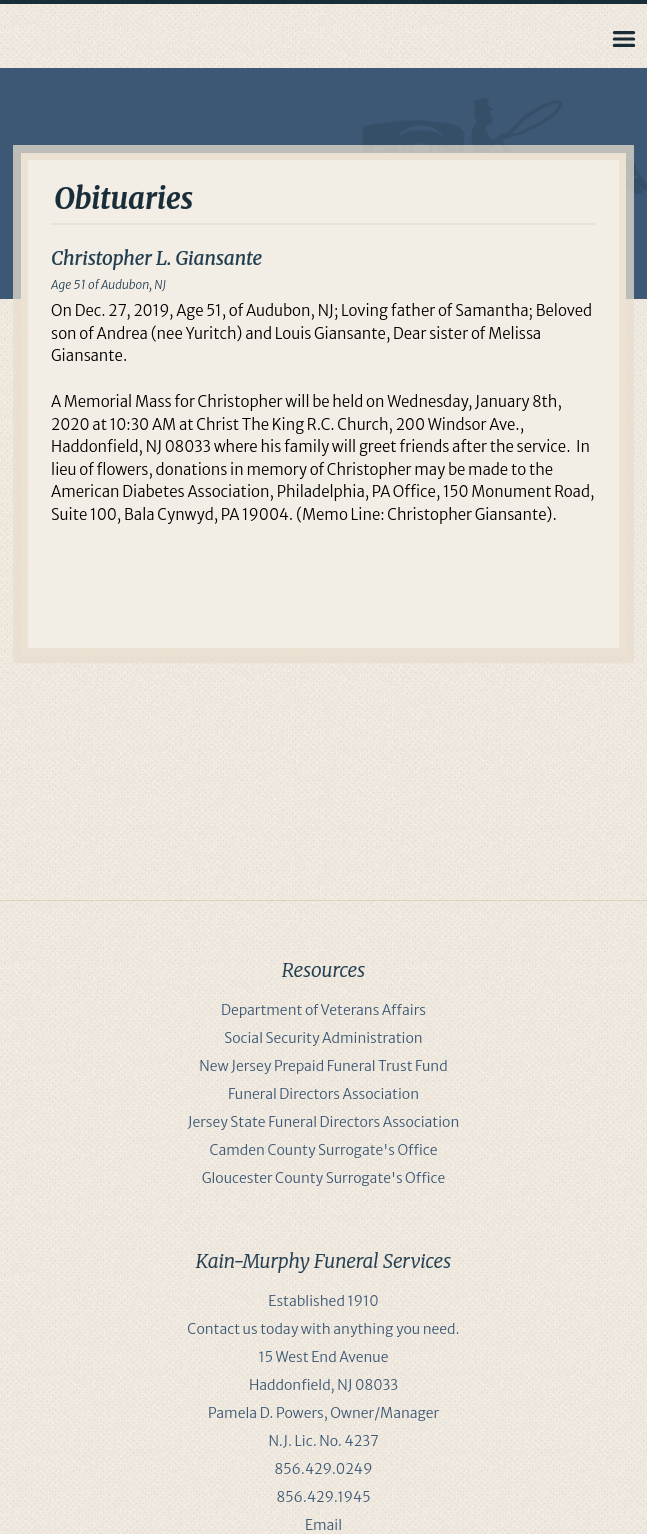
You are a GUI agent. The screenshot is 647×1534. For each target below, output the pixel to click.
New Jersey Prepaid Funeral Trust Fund (323, 1066)
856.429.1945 (323, 1497)
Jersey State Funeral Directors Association (324, 1122)
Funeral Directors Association (323, 1094)
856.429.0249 (323, 1469)
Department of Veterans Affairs (323, 1010)
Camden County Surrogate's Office (323, 1150)
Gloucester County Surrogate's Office (324, 1178)
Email (323, 1525)
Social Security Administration (323, 1038)
